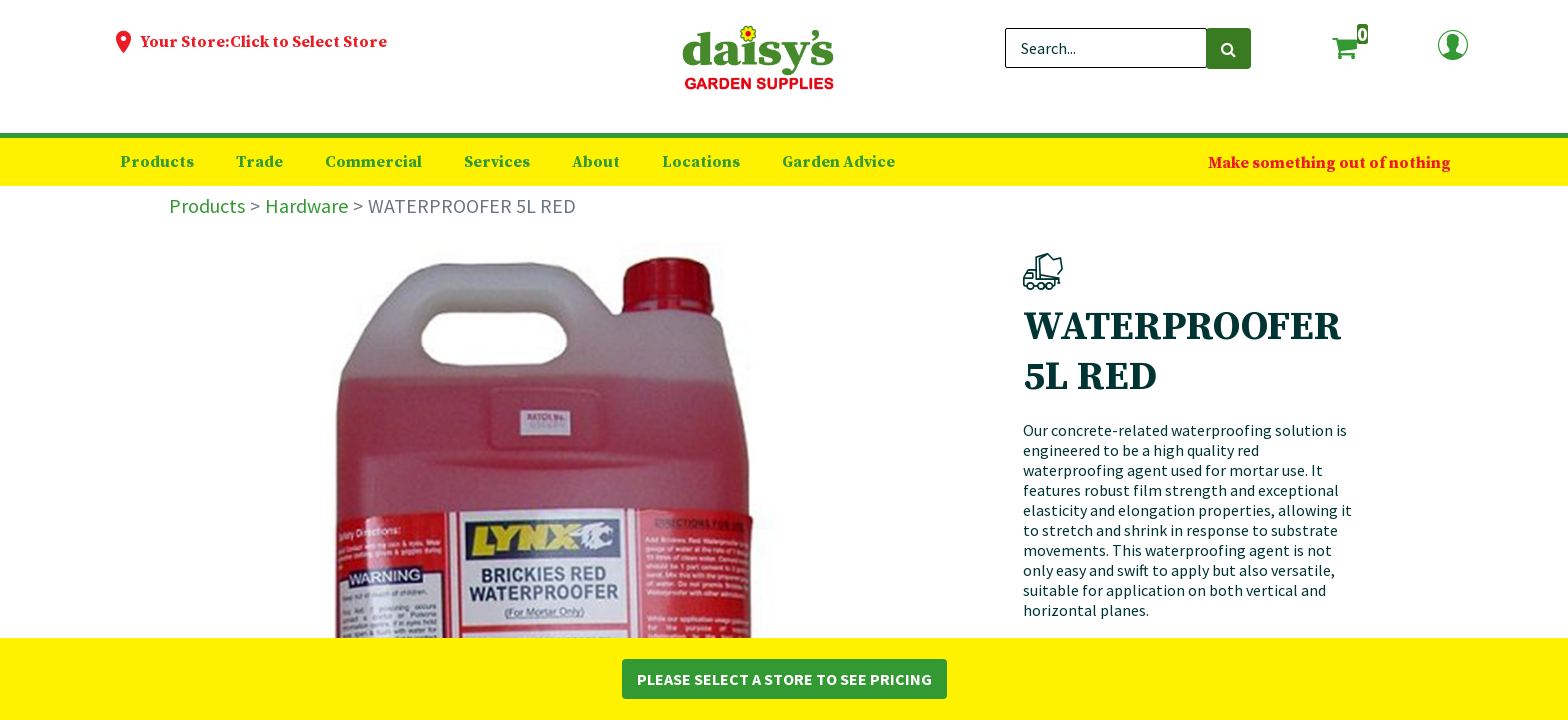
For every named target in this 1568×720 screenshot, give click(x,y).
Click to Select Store (308, 42)
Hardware (306, 205)
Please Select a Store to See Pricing (784, 679)
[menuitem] (157, 162)
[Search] (1228, 48)
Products (207, 205)
